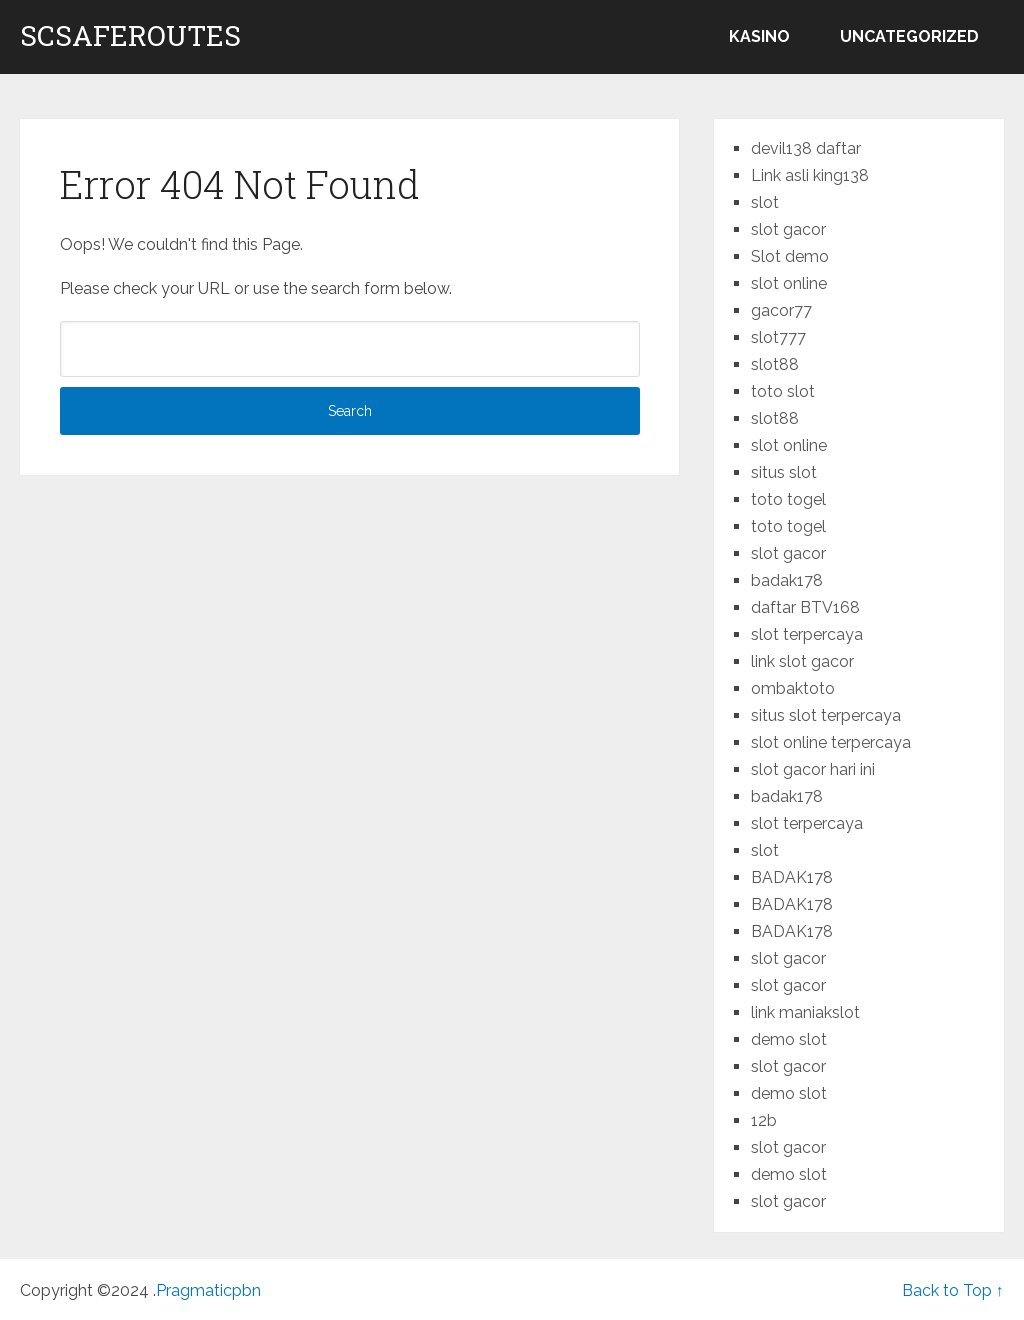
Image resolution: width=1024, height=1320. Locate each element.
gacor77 (781, 310)
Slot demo (790, 256)
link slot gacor (802, 661)
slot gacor (788, 229)
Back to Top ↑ (953, 1290)
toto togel (788, 499)
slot (765, 202)
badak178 (787, 580)
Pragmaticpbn (208, 1290)
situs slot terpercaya (826, 715)
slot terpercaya (807, 634)
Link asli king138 (810, 175)
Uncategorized (909, 36)
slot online (789, 283)
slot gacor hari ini (813, 769)
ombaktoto (793, 688)
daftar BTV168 (805, 607)
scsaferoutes (130, 36)
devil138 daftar (806, 148)
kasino (759, 36)
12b (764, 1120)
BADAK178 (792, 877)
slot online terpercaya (831, 742)
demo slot (789, 1039)
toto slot (783, 391)
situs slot (784, 472)
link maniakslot (805, 1012)
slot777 (778, 337)
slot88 (775, 364)
